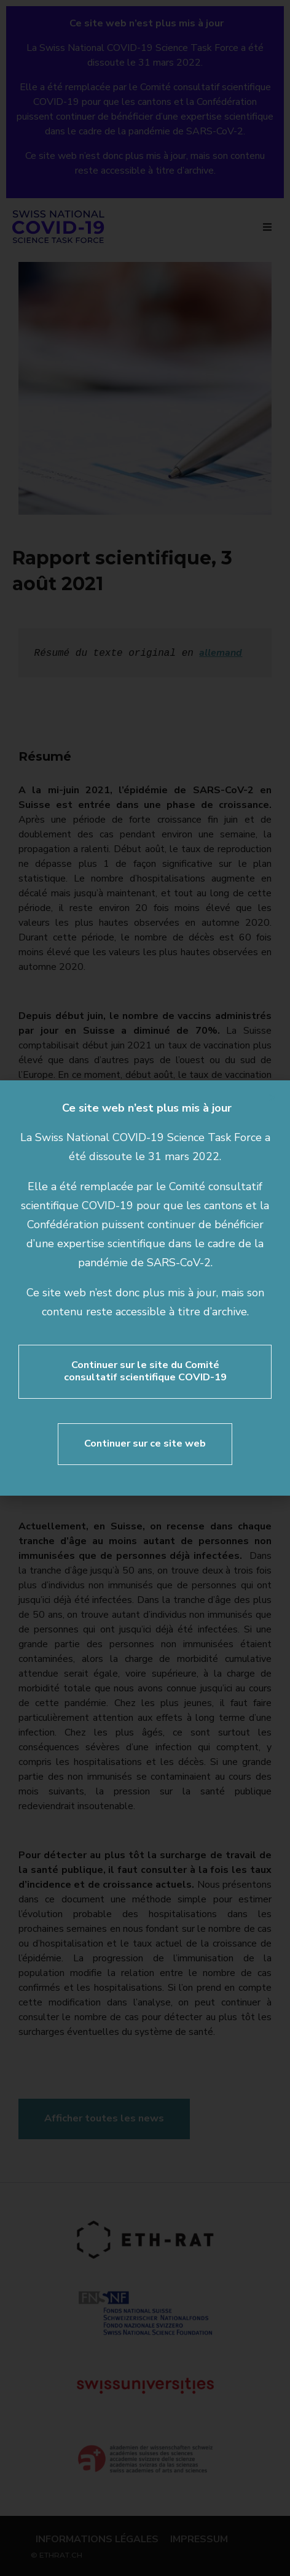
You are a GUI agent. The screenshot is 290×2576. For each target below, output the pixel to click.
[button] (273, 1097)
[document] (145, 1288)
